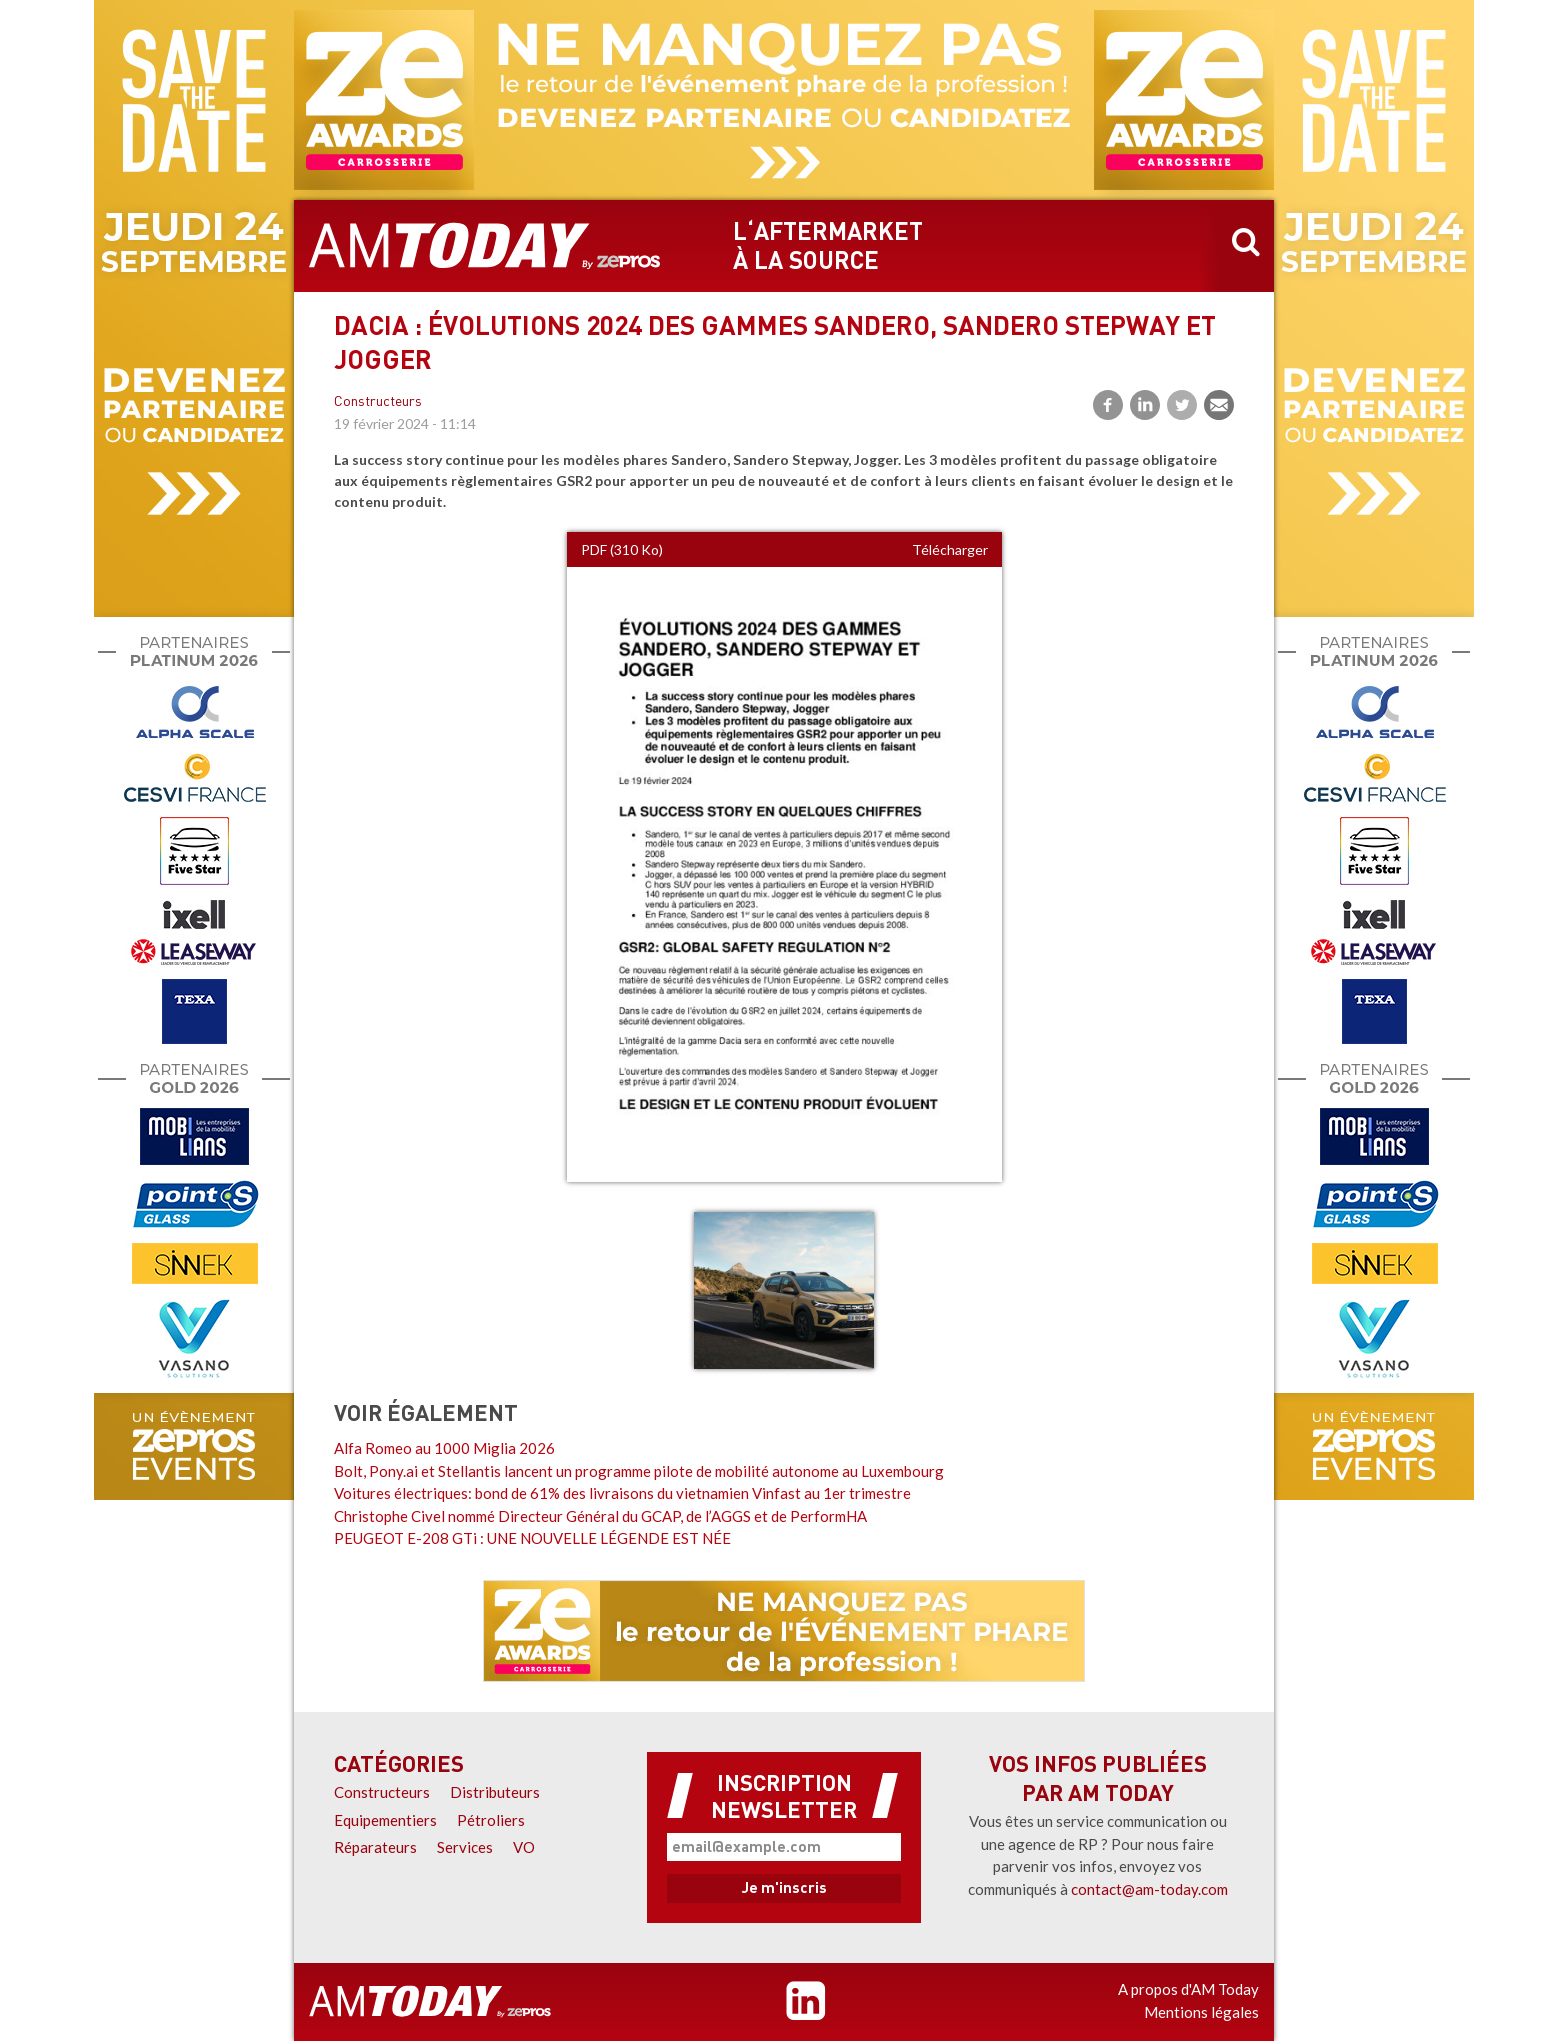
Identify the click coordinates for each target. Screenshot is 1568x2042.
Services (465, 1847)
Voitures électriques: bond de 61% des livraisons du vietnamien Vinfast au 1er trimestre (622, 1493)
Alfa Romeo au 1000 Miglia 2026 (444, 1448)
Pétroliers (491, 1820)
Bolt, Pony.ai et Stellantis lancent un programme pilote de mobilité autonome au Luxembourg (639, 1471)
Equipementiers (385, 1820)
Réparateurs (375, 1847)
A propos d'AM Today (1188, 1989)
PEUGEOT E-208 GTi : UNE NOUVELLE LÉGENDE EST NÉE (532, 1538)
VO (524, 1847)
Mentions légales (1201, 2012)
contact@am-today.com (1149, 1889)
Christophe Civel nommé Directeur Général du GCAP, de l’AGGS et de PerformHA (600, 1516)
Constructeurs (378, 402)
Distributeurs (495, 1792)
